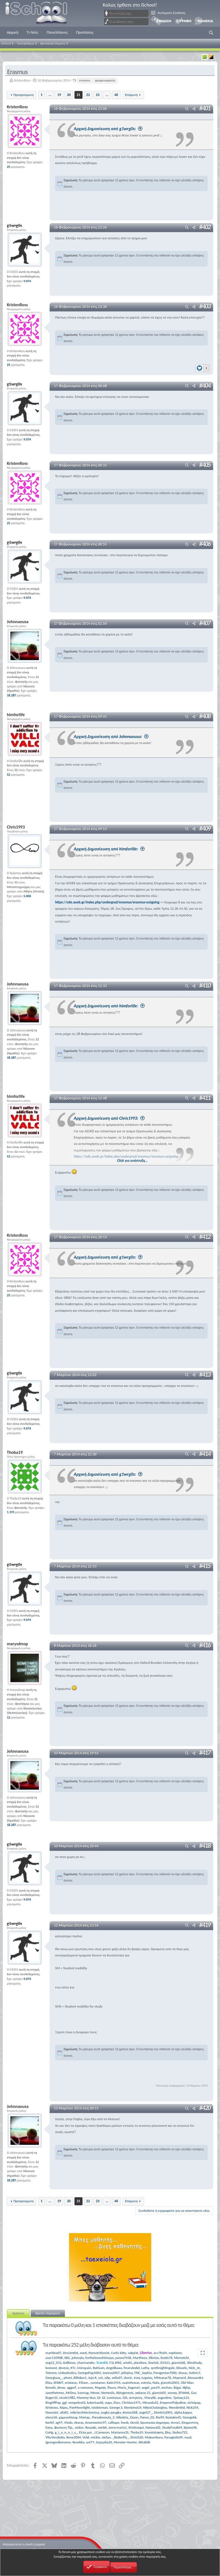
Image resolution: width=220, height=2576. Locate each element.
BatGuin (98, 2367)
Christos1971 (131, 2402)
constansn (97, 2382)
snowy (172, 2392)
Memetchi (181, 2357)
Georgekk (189, 2417)
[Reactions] (202, 367)
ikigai (177, 2387)
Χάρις (64, 2407)
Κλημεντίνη (190, 2422)
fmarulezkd (132, 2367)
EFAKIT (58, 2382)
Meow (95, 2392)
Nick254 (192, 2407)
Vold (85, 2437)
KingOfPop (53, 2402)
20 (68, 95)
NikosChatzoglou (155, 2407)
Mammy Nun (86, 2397)
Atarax (79, 2422)
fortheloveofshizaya (99, 2357)
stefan (106, 2437)
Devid (134, 2422)
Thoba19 (136, 2432)
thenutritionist (98, 2352)
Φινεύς (64, 2367)
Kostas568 (130, 2412)
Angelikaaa (114, 2367)
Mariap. (84, 2417)
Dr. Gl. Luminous (109, 2397)
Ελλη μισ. (86, 2432)
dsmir (128, 2377)
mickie (95, 2437)
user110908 (53, 2357)
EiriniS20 (137, 2437)
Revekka (78, 2442)
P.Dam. (84, 2382)
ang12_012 (53, 2362)
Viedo (68, 2422)
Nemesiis (108, 2392)
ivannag (83, 2392)
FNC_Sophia (143, 2372)
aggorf (71, 2387)
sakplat (133, 2352)
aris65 (127, 2362)
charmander (86, 2362)
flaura (111, 2387)
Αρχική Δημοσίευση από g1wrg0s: (108, 128)
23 (97, 95)
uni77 (90, 2442)
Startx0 (153, 2362)
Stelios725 (179, 2432)
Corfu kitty (118, 2352)
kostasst (51, 2367)
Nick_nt (194, 2367)
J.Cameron (101, 2432)
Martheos (140, 2357)
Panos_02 (147, 2417)
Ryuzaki (90, 2427)
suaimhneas (130, 2382)
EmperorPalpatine (173, 2402)
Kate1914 (114, 2382)
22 (88, 95)
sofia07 (117, 2377)
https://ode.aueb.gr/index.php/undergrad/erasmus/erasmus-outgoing (107, 902)
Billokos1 (80, 2377)
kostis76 (166, 2357)
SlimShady (194, 2362)
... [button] (49, 95)
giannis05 (159, 2392)
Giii (124, 2397)
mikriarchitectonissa (84, 2412)
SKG (67, 2357)
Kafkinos (69, 2362)
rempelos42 (76, 2402)
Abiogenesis (124, 2392)
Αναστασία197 (96, 2422)
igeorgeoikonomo (58, 2442)
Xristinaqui (136, 2427)
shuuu (182, 2372)
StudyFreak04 (172, 2427)
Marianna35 (120, 2432)
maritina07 (53, 2352)
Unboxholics (67, 2372)
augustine (165, 2397)
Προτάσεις (84, 32)
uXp (107, 2377)
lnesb (124, 2422)
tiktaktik (144, 2442)
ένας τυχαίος (143, 2377)
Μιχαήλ (100, 2387)
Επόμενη (131, 95)
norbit (102, 2427)
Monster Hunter (125, 2442)
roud (187, 2437)
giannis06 (178, 2362)
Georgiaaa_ (53, 2377)
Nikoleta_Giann (127, 2417)
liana (48, 2427)
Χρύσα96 (190, 2427)
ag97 (58, 2422)
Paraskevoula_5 (103, 2417)
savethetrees (54, 2392)
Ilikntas (154, 2357)
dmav (61, 2387)
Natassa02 (153, 2427)
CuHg (49, 2432)
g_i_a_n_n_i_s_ (66, 2432)
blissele (181, 2367)
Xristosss (51, 2407)
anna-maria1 (117, 2427)
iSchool (39, 13)
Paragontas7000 (165, 2372)
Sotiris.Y (194, 2372)
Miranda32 (150, 2402)
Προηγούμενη (23, 95)
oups (108, 2402)
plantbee (140, 2362)
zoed (83, 2352)
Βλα (167, 2432)
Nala (156, 2382)
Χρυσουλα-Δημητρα (154, 2422)
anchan (166, 2387)
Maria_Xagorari (129, 2387)
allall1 (64, 2412)
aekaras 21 (142, 2392)
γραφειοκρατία (105, 80)
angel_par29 (151, 2387)
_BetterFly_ (120, 2437)
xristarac (71, 2382)
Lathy (145, 2367)
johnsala (78, 2357)
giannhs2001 (170, 2382)
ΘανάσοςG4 (132, 2407)
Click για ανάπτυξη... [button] (133, 1160)
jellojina (127, 2372)
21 (78, 95)
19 (59, 95)
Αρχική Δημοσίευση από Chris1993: (109, 1118)
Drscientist (70, 2352)
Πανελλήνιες (57, 32)
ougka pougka (111, 2412)
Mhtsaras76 (162, 2377)
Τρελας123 (181, 2397)
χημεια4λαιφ (68, 2417)
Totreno (51, 2372)
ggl (64, 2402)
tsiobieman (100, 2407)
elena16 (51, 2417)
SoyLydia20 (104, 2442)
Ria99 (160, 2417)
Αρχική (12, 32)
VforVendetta (55, 2437)
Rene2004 (73, 2437)
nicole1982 (67, 2397)
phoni (68, 2377)
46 (116, 95)
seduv (79, 2427)
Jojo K (92, 2377)
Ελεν (116, 2402)
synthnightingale (163, 2367)
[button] (211, 33)
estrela (146, 2382)
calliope (113, 2422)
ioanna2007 (110, 2372)
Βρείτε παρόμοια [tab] (48, 2313)
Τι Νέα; (33, 32)
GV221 (165, 2362)
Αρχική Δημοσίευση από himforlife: (109, 848)
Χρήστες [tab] (18, 2313)
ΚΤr (73, 2367)
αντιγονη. (136, 2397)
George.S (115, 2407)
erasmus (84, 80)
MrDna (71, 2392)
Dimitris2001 (163, 2412)
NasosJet (51, 2412)
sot (100, 2377)
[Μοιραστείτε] (194, 109)
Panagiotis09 (173, 2437)
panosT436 (123, 2357)
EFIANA (184, 2392)
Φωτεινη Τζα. (63, 2427)
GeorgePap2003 (89, 2372)
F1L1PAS (115, 2362)
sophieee (175, 2352)
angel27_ (145, 2412)
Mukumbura (154, 2437)
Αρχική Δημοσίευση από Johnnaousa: (111, 736)
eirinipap (194, 2402)
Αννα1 (175, 2422)
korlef (49, 2422)
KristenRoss (22, 80)
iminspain (84, 2367)
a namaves (85, 2387)
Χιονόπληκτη (154, 2432)
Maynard (179, 2377)
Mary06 (150, 2397)
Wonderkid (177, 2407)
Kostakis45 (173, 2417)
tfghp (186, 2387)
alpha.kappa (183, 2412)
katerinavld (95, 2402)
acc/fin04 (160, 2352)
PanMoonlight (80, 2407)
